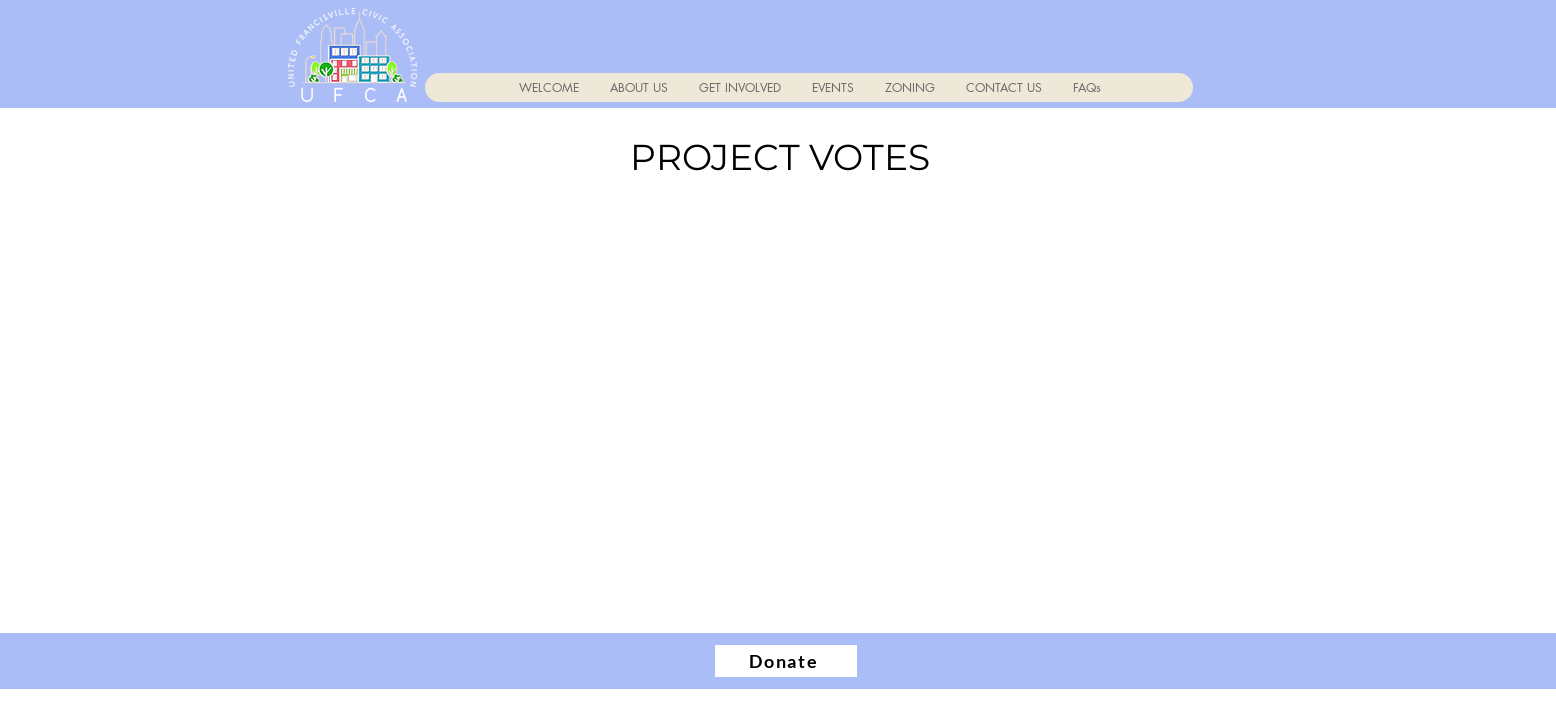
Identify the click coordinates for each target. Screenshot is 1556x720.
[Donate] (786, 661)
